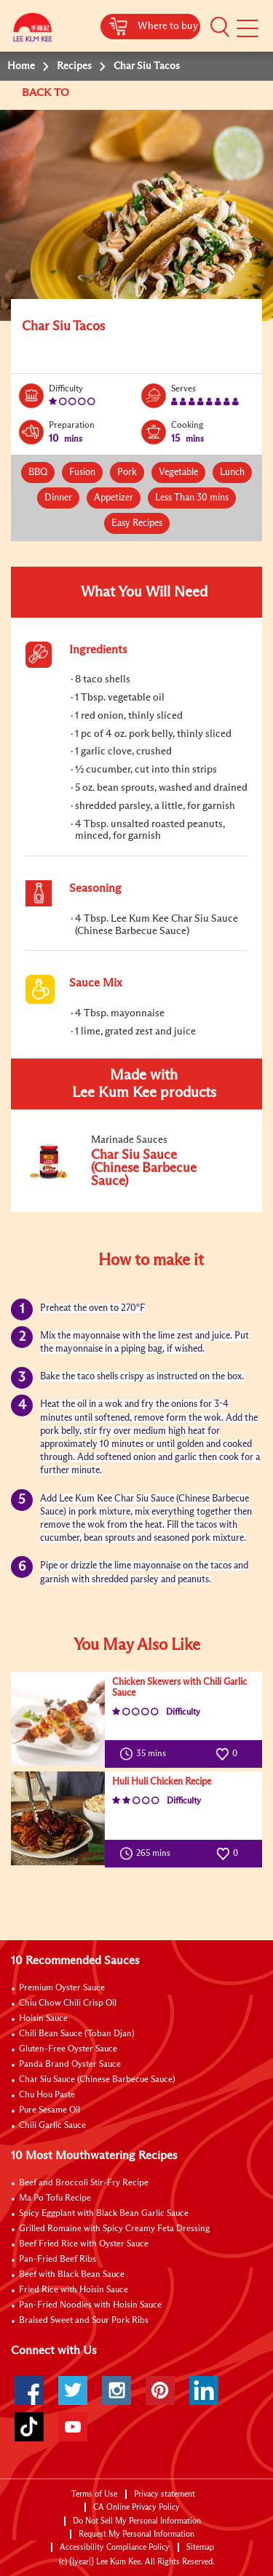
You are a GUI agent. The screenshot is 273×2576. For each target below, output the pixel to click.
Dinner (58, 498)
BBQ (37, 472)
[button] (219, 27)
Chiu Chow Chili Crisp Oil (67, 2003)
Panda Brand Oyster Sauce (70, 2064)
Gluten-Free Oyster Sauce (68, 2049)
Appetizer (113, 498)
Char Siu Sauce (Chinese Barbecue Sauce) (97, 2079)
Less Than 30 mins (192, 498)
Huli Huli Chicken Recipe (161, 1782)
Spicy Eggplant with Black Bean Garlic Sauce (104, 2213)
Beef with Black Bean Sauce (71, 2274)
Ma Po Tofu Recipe (55, 2198)
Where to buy (168, 26)
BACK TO (47, 92)
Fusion (82, 472)
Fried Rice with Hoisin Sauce (73, 2290)
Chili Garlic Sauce (52, 2125)
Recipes (74, 66)
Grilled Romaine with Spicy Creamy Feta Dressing (114, 2229)
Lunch (232, 472)
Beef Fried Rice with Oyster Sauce (84, 2244)
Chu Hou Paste (47, 2095)
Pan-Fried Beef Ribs (57, 2259)
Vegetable (178, 472)
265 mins (148, 1853)
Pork (127, 472)
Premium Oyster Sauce (62, 1988)
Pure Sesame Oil (49, 2110)
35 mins (146, 1753)
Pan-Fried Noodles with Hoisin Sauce (90, 2305)
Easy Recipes (136, 523)
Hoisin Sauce (43, 2018)
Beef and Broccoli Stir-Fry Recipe (84, 2183)
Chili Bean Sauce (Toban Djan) (77, 2034)
